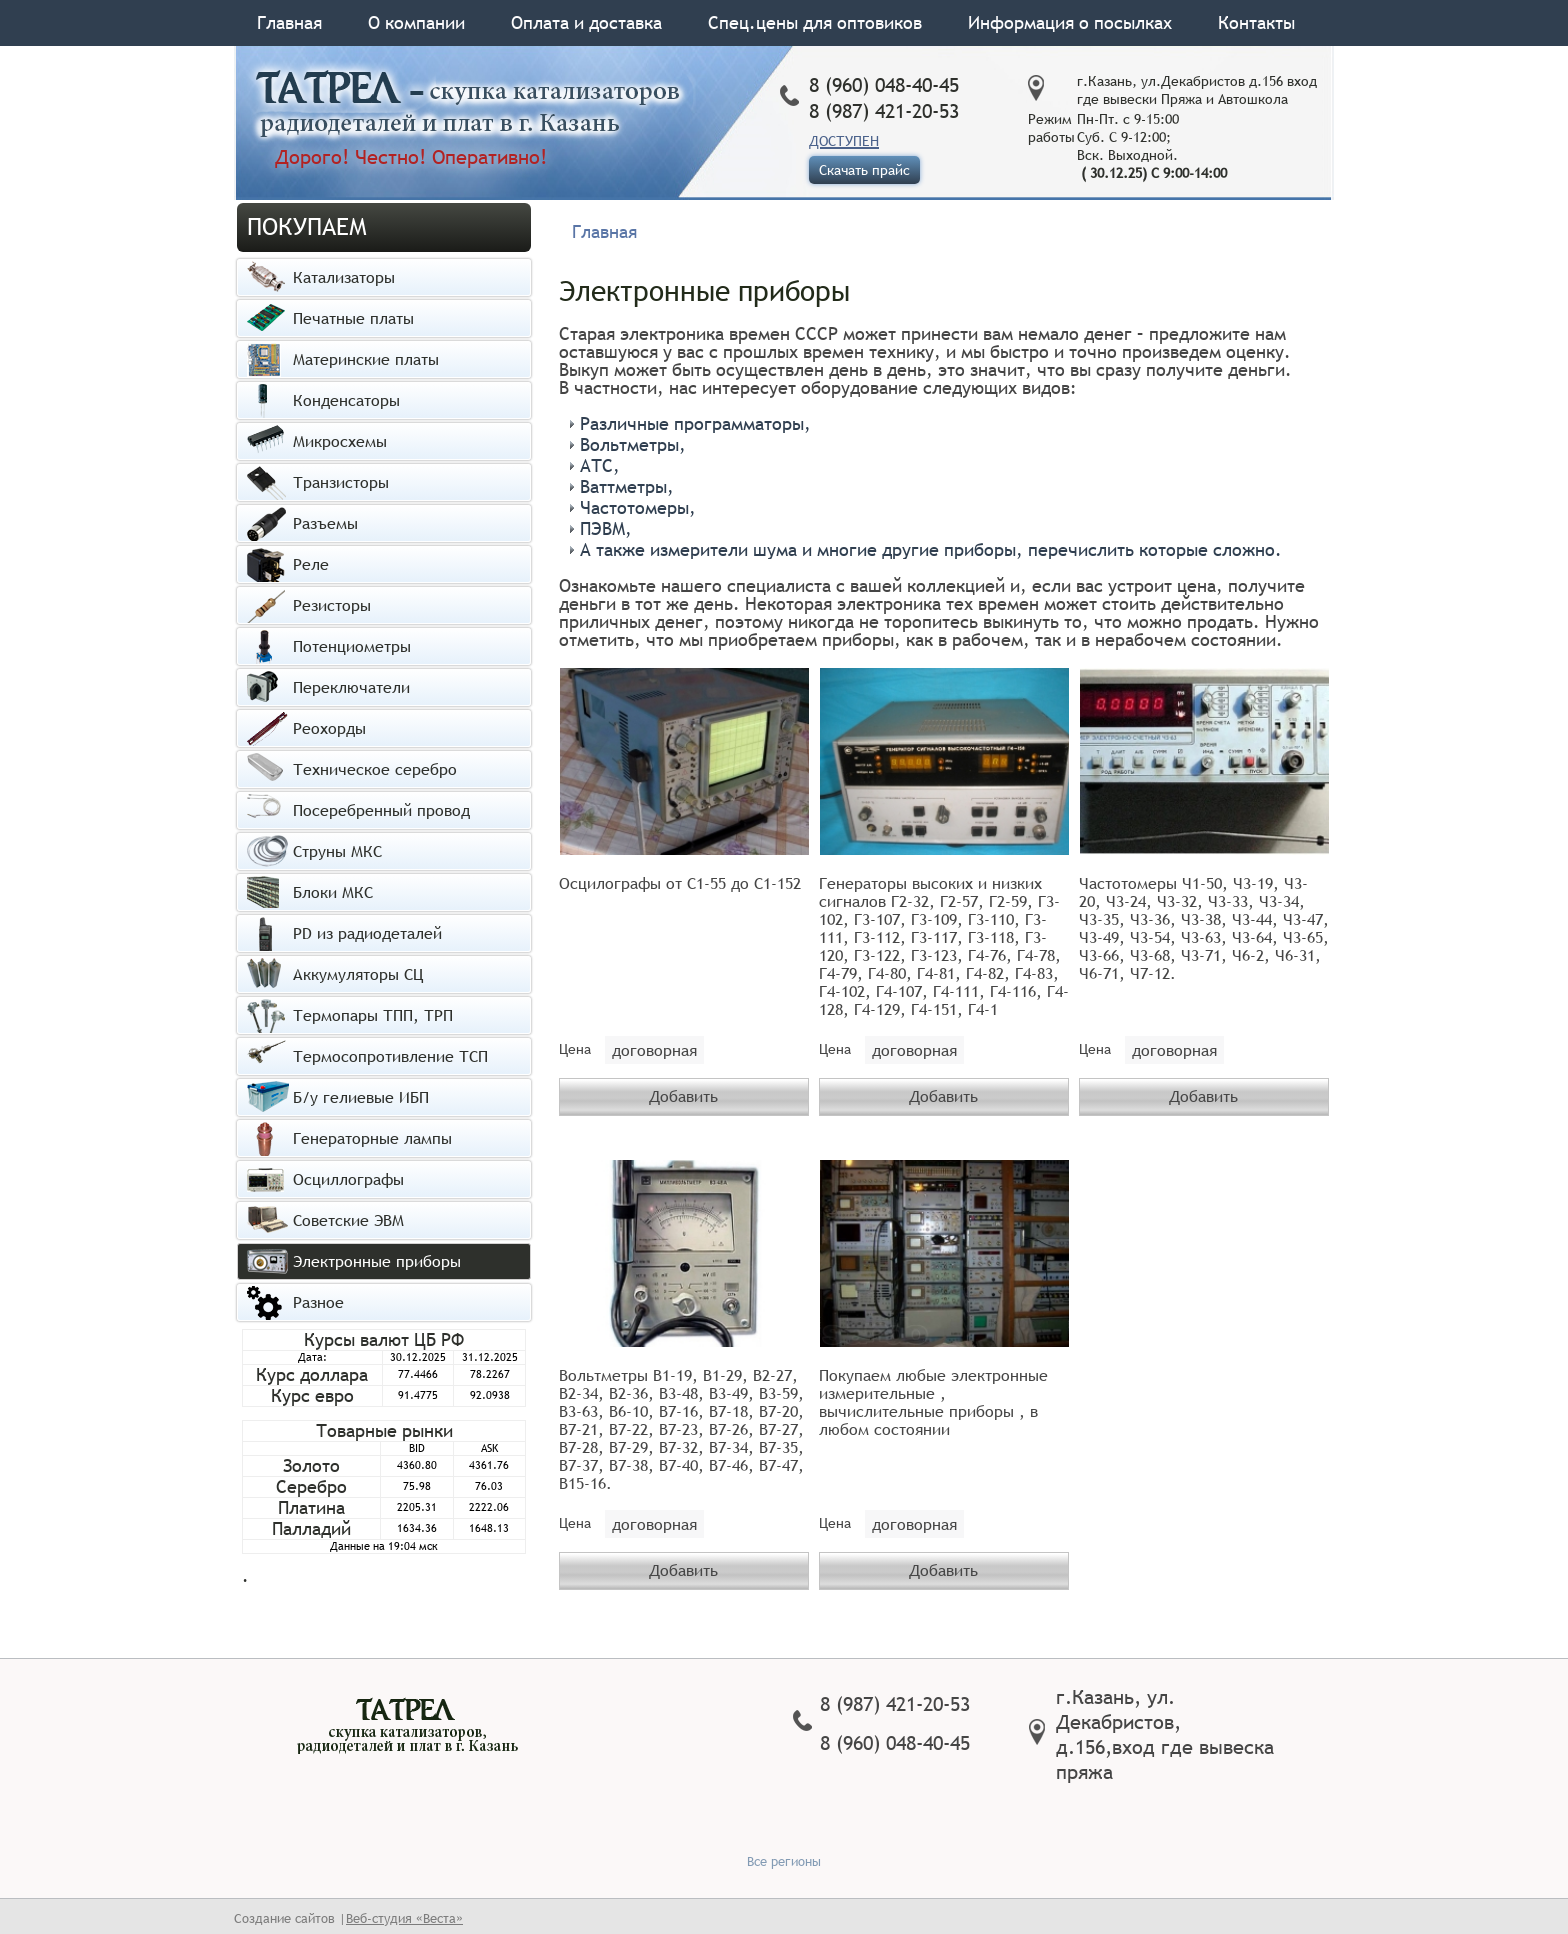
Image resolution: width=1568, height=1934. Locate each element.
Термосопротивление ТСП (390, 1056)
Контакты (1256, 22)
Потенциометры (352, 646)
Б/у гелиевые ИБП (361, 1097)
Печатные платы (353, 318)
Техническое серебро (375, 769)
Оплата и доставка (586, 22)
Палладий (311, 1528)
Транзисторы (341, 482)
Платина (311, 1507)
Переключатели (351, 687)
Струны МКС (337, 851)
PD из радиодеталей (367, 933)
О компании (416, 22)
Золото (311, 1465)
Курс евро (312, 1395)
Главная (289, 22)
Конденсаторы (346, 400)
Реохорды (329, 728)
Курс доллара (312, 1374)
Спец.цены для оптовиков (815, 22)
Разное (318, 1302)
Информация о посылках (1070, 22)
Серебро (311, 1486)
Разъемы (325, 523)
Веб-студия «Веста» (404, 1915)
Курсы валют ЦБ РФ (384, 1339)
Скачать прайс (864, 170)
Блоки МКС (333, 892)
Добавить (683, 1095)
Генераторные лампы (372, 1138)
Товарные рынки (384, 1430)
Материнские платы (366, 359)
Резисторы (332, 605)
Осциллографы (348, 1179)
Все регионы (784, 1858)
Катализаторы (344, 277)
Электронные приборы (377, 1261)
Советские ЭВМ (348, 1220)
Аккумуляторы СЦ (358, 974)
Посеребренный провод (381, 810)
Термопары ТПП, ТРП (373, 1015)
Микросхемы (340, 441)
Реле (311, 564)
